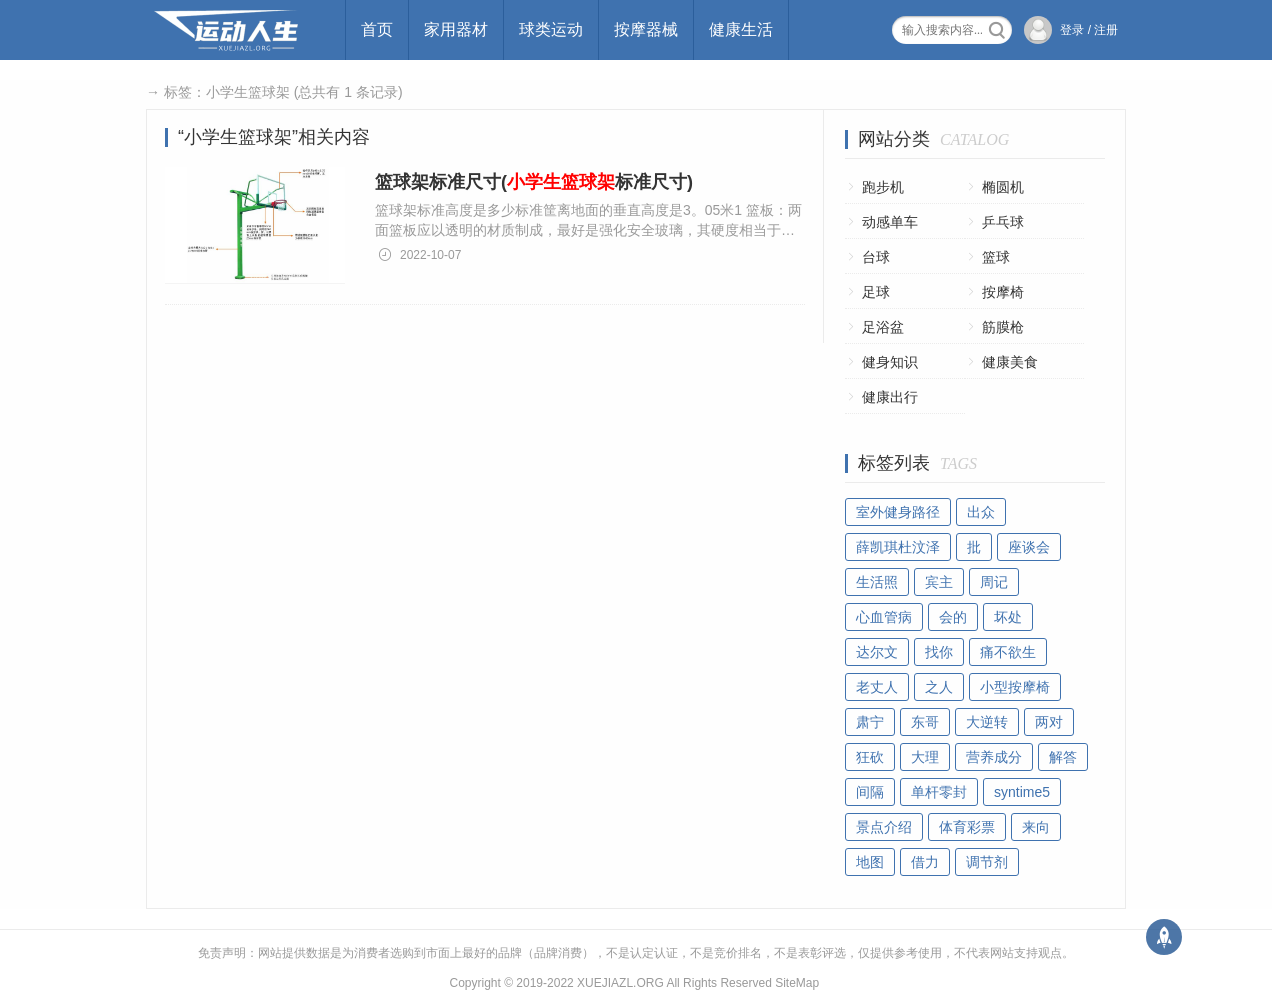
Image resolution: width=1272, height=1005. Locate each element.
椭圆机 (1003, 187)
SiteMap (797, 983)
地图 (870, 862)
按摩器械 (646, 29)
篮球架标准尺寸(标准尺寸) (534, 182)
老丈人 (877, 687)
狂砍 (870, 757)
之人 (939, 687)
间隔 (870, 792)
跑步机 (883, 187)
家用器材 (456, 29)
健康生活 (741, 29)
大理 (925, 757)
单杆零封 (939, 792)
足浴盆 (883, 327)
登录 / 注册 (1089, 30)
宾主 (939, 582)
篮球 (996, 257)
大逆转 (987, 722)
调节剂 (987, 862)
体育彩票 (967, 827)
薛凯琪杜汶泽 (898, 547)
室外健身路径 (898, 512)
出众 (981, 512)
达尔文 (877, 652)
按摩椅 (1003, 292)
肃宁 (870, 722)
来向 (1036, 827)
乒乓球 (1003, 222)
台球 (876, 257)
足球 (876, 292)
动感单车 (890, 222)
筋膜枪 (1003, 327)
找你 (939, 652)
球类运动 (551, 29)
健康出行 (890, 397)
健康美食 (1010, 362)
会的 (953, 617)
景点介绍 (884, 827)
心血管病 (884, 617)
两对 (1049, 722)
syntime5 (1022, 792)
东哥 (925, 722)
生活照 (877, 582)
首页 (377, 29)
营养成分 (994, 757)
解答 (1063, 757)
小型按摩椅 (1015, 687)
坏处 (1008, 617)
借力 (925, 862)
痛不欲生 (1008, 652)
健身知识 (890, 362)
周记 (994, 582)
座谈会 (1029, 547)
